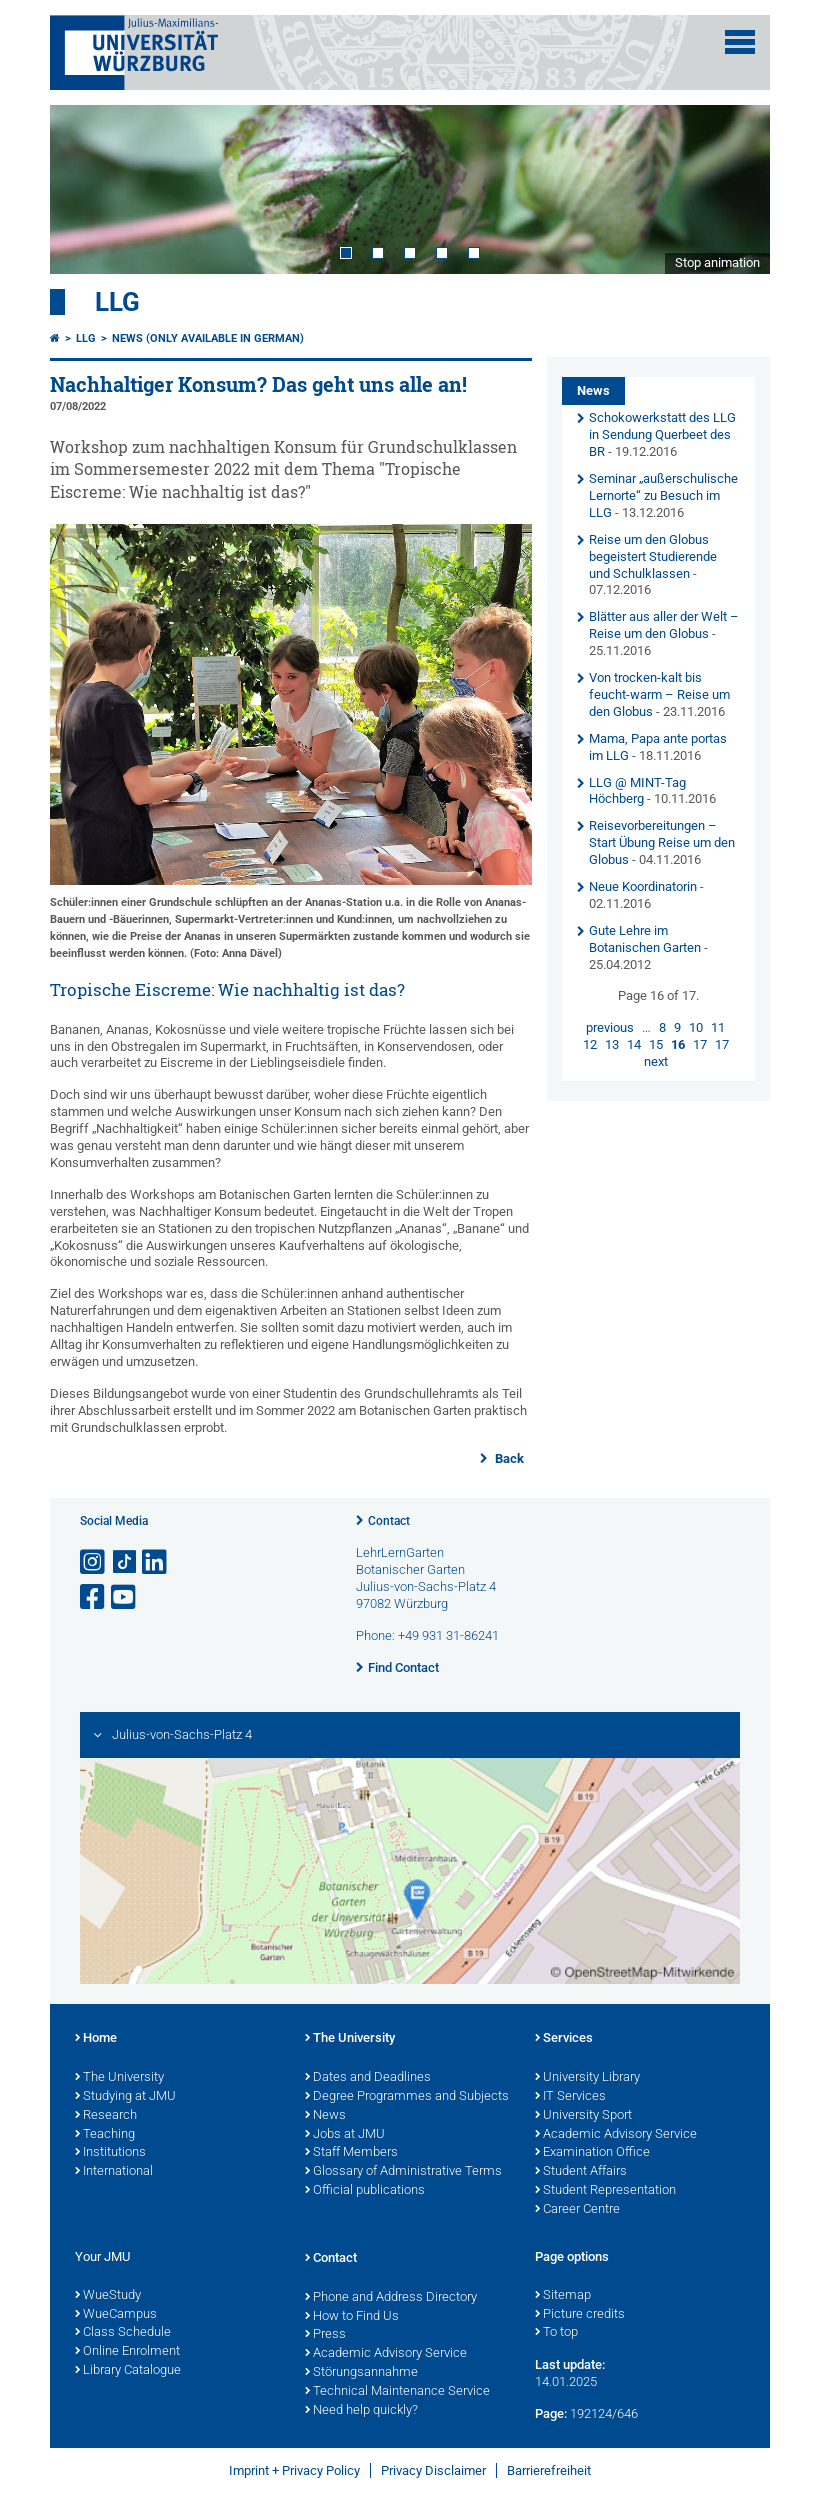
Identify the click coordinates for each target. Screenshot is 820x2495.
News (325, 2116)
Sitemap (563, 2296)
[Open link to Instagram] (94, 1562)
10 (696, 1027)
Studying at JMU (125, 2097)
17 (700, 1044)
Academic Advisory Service (616, 2135)
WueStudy (108, 2296)
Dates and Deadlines (368, 2078)
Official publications (365, 2191)
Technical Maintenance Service (397, 2392)
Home (96, 2039)
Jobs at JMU (345, 2135)
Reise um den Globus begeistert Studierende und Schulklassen (653, 556)
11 (718, 1027)
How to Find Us (352, 2317)
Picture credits (580, 2315)
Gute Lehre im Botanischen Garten (645, 939)
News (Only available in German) (208, 338)
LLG (117, 302)
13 (612, 1044)
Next (735, 189)
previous (610, 1027)
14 (634, 1044)
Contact (389, 1521)
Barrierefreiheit (549, 2470)
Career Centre (577, 2210)
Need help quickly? (361, 2411)
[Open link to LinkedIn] (156, 1562)
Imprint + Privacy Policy (294, 2470)
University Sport (583, 2116)
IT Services (570, 2097)
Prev (85, 189)
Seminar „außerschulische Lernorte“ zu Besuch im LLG (663, 495)
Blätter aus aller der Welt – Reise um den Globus (664, 625)
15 (656, 1044)
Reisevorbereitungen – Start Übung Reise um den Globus (662, 842)
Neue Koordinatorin (643, 886)
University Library (587, 2078)
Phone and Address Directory (391, 2298)
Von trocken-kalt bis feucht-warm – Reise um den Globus (659, 694)
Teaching (105, 2135)
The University (119, 2078)
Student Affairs (581, 2172)
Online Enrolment (127, 2352)
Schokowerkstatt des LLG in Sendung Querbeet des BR (662, 434)
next (656, 1061)
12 (590, 1044)
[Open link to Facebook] (94, 1597)
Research (106, 2116)
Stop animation (717, 262)
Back (508, 1458)
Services (564, 2039)
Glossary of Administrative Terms (403, 2172)
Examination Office (592, 2153)
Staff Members (351, 2153)
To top (556, 2333)
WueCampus (116, 2315)
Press (325, 2335)
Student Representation (605, 2191)
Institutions (110, 2153)
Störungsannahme (361, 2373)
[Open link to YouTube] (125, 1597)
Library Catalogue (128, 2371)
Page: (551, 2413)
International (114, 2172)
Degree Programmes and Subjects (407, 2097)
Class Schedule (123, 2333)
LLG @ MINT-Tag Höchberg (637, 791)
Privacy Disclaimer (433, 2470)
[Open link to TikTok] (125, 1562)
